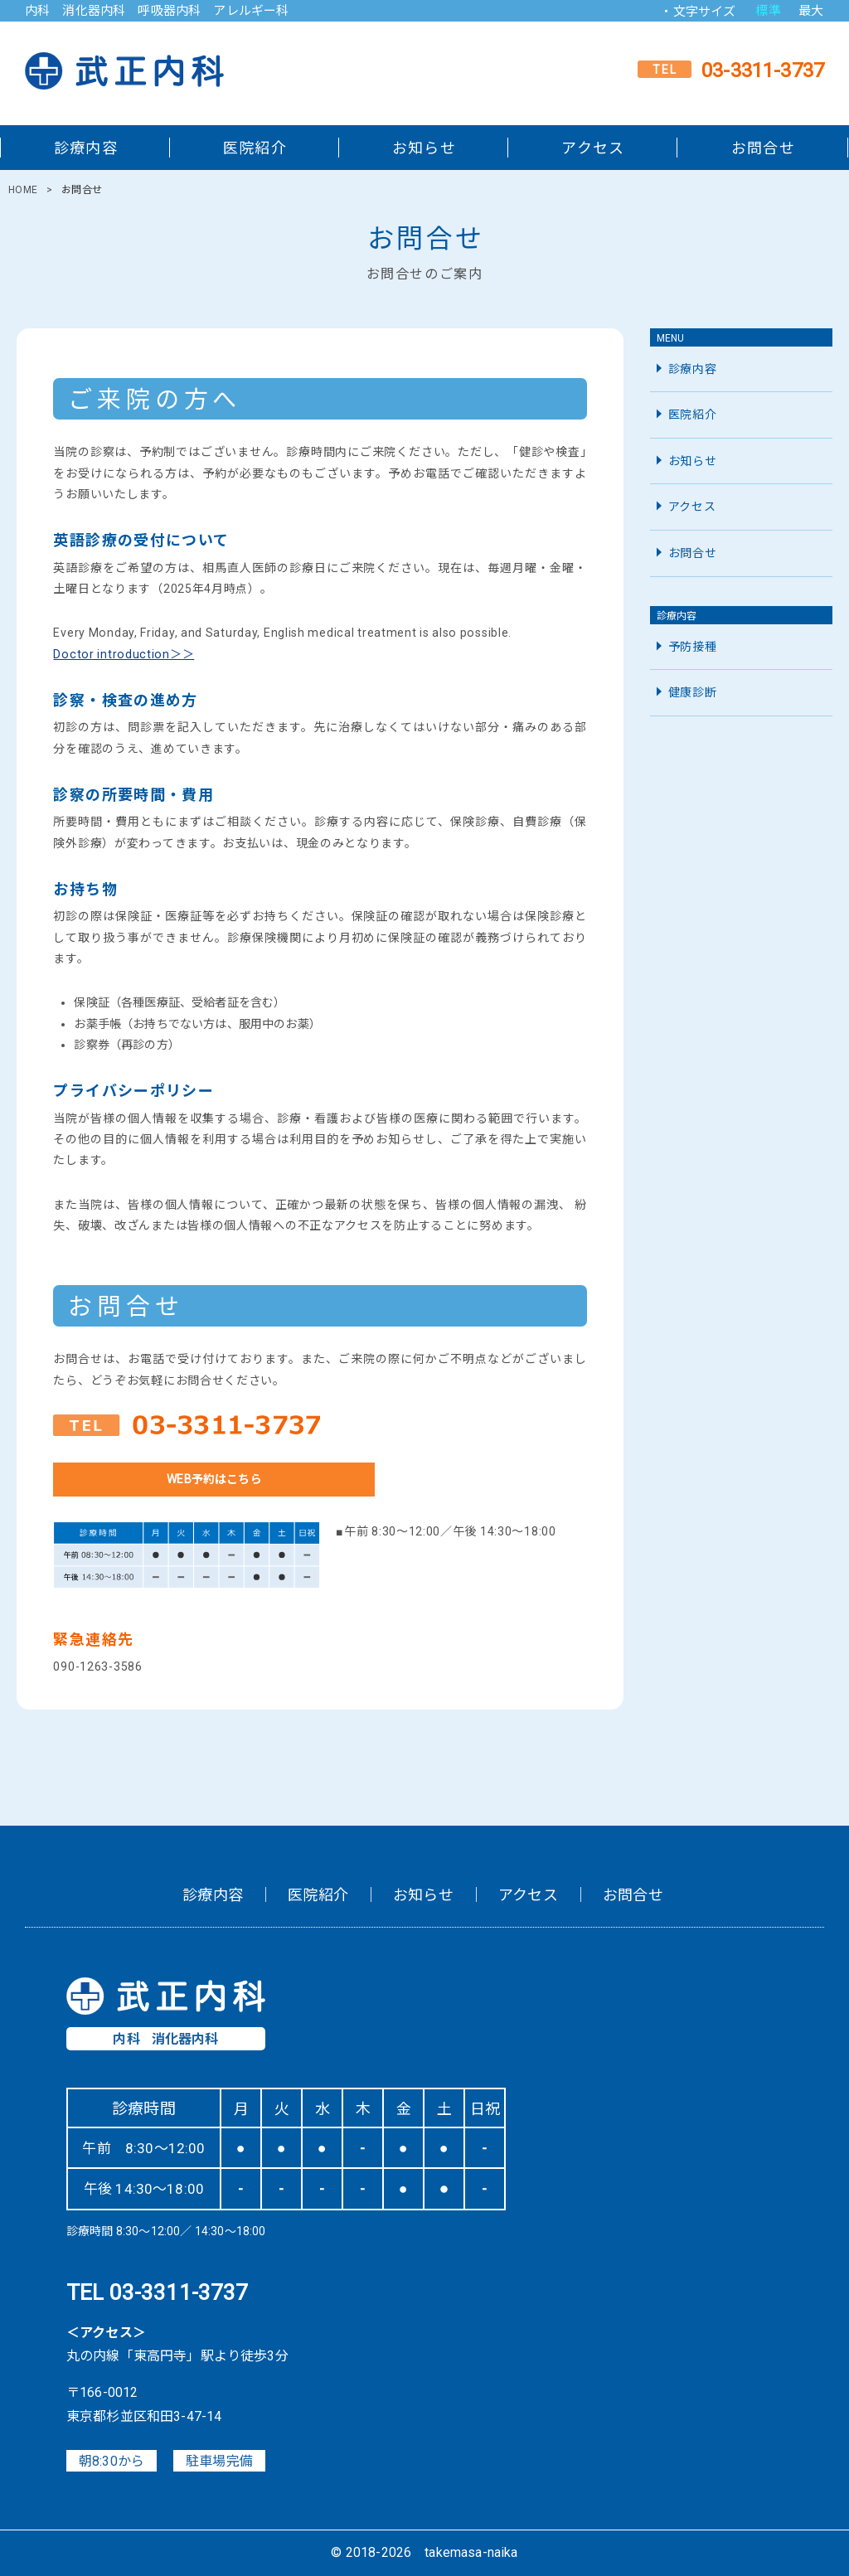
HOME (22, 190)
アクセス (592, 148)
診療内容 (86, 148)
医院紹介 (255, 148)
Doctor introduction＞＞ (123, 654)
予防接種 (692, 646)
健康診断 (692, 692)
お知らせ (424, 148)
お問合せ (763, 148)
